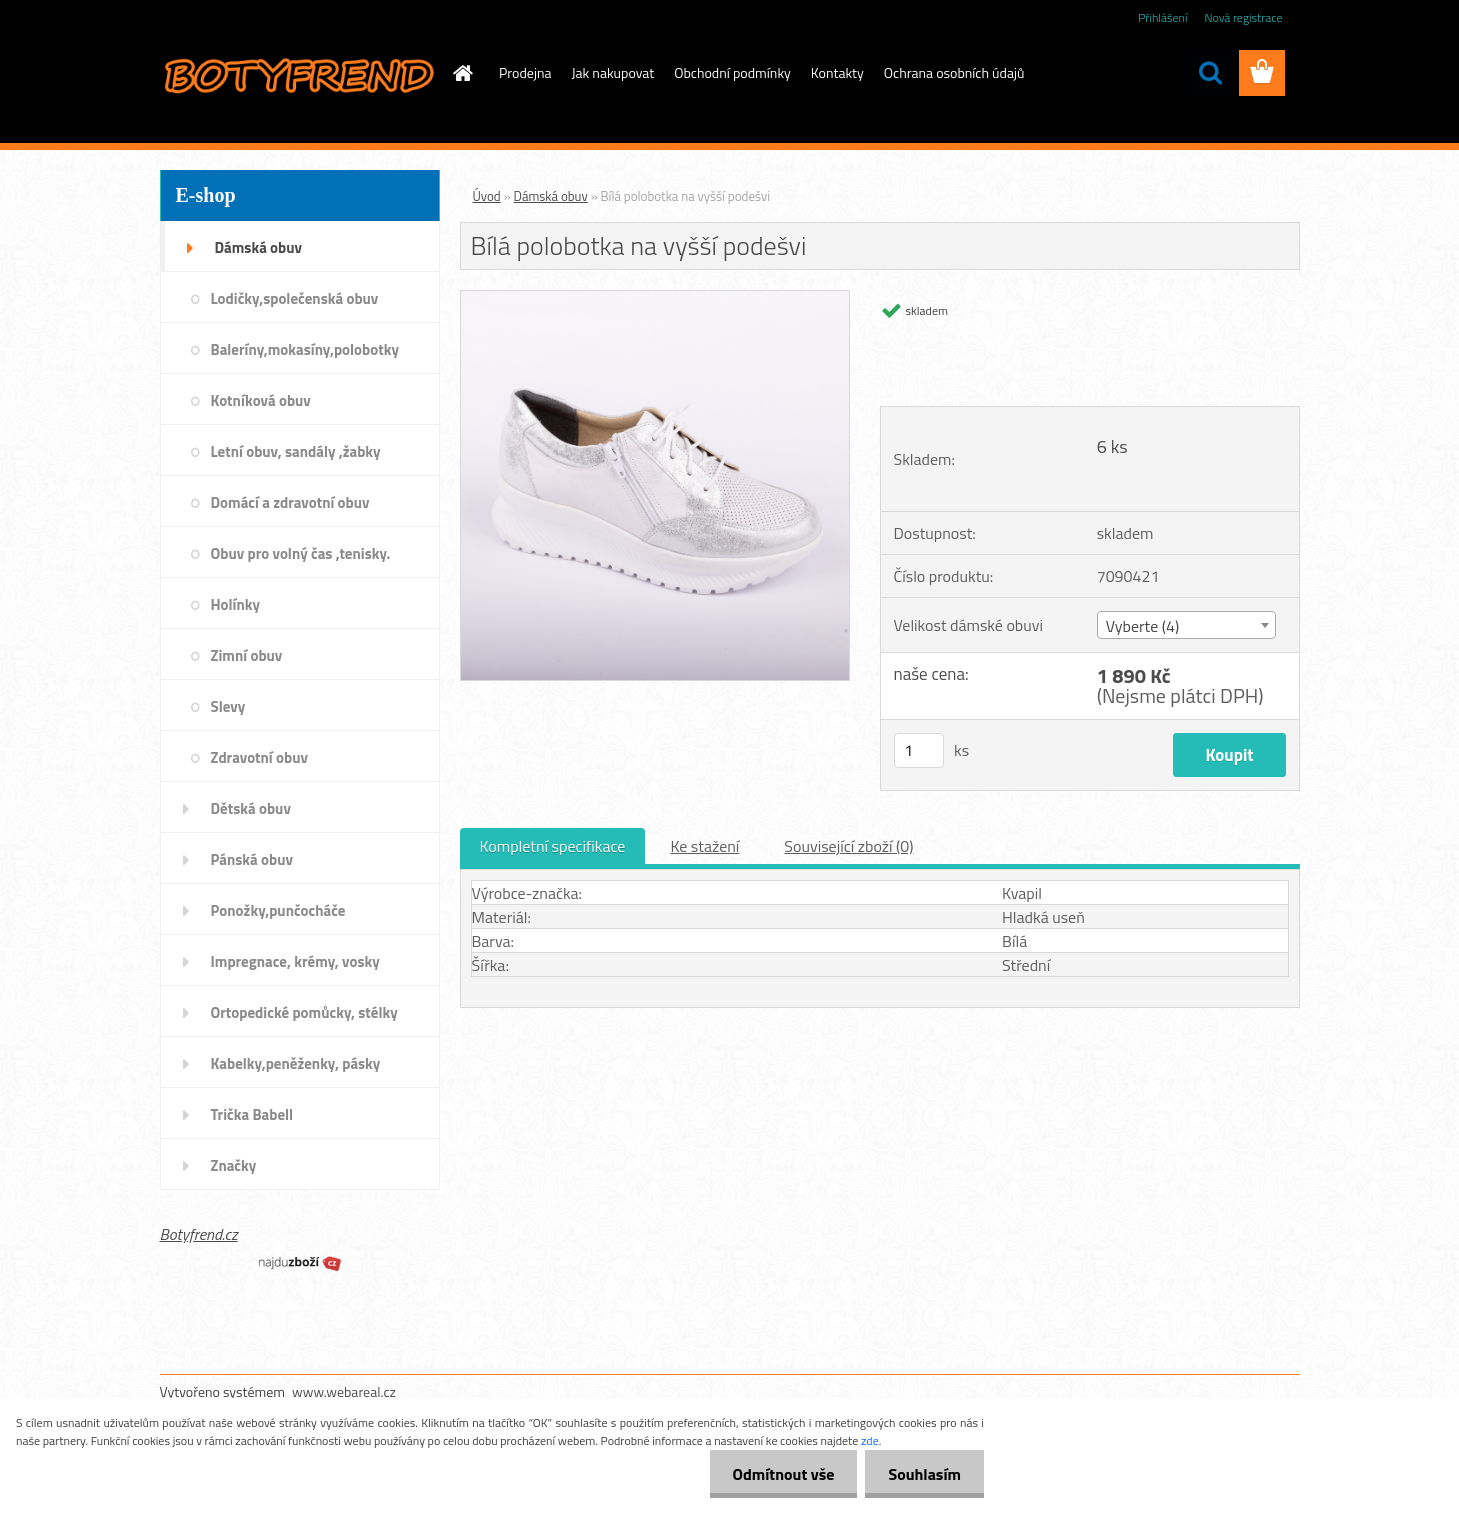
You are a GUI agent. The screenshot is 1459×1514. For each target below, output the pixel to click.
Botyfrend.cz (199, 1234)
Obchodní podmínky (732, 72)
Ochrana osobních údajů (954, 72)
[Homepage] (461, 73)
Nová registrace (1243, 17)
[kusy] (919, 750)
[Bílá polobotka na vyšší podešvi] (655, 299)
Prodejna (525, 72)
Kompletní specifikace (553, 846)
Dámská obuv (551, 196)
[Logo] (297, 74)
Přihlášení (1162, 17)
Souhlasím (922, 1474)
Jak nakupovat (613, 72)
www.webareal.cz (344, 1391)
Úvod (487, 196)
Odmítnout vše (778, 1474)
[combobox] (1186, 625)
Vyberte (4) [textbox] (1143, 626)
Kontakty (837, 72)
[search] (1210, 73)
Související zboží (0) (848, 846)
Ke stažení (704, 846)
